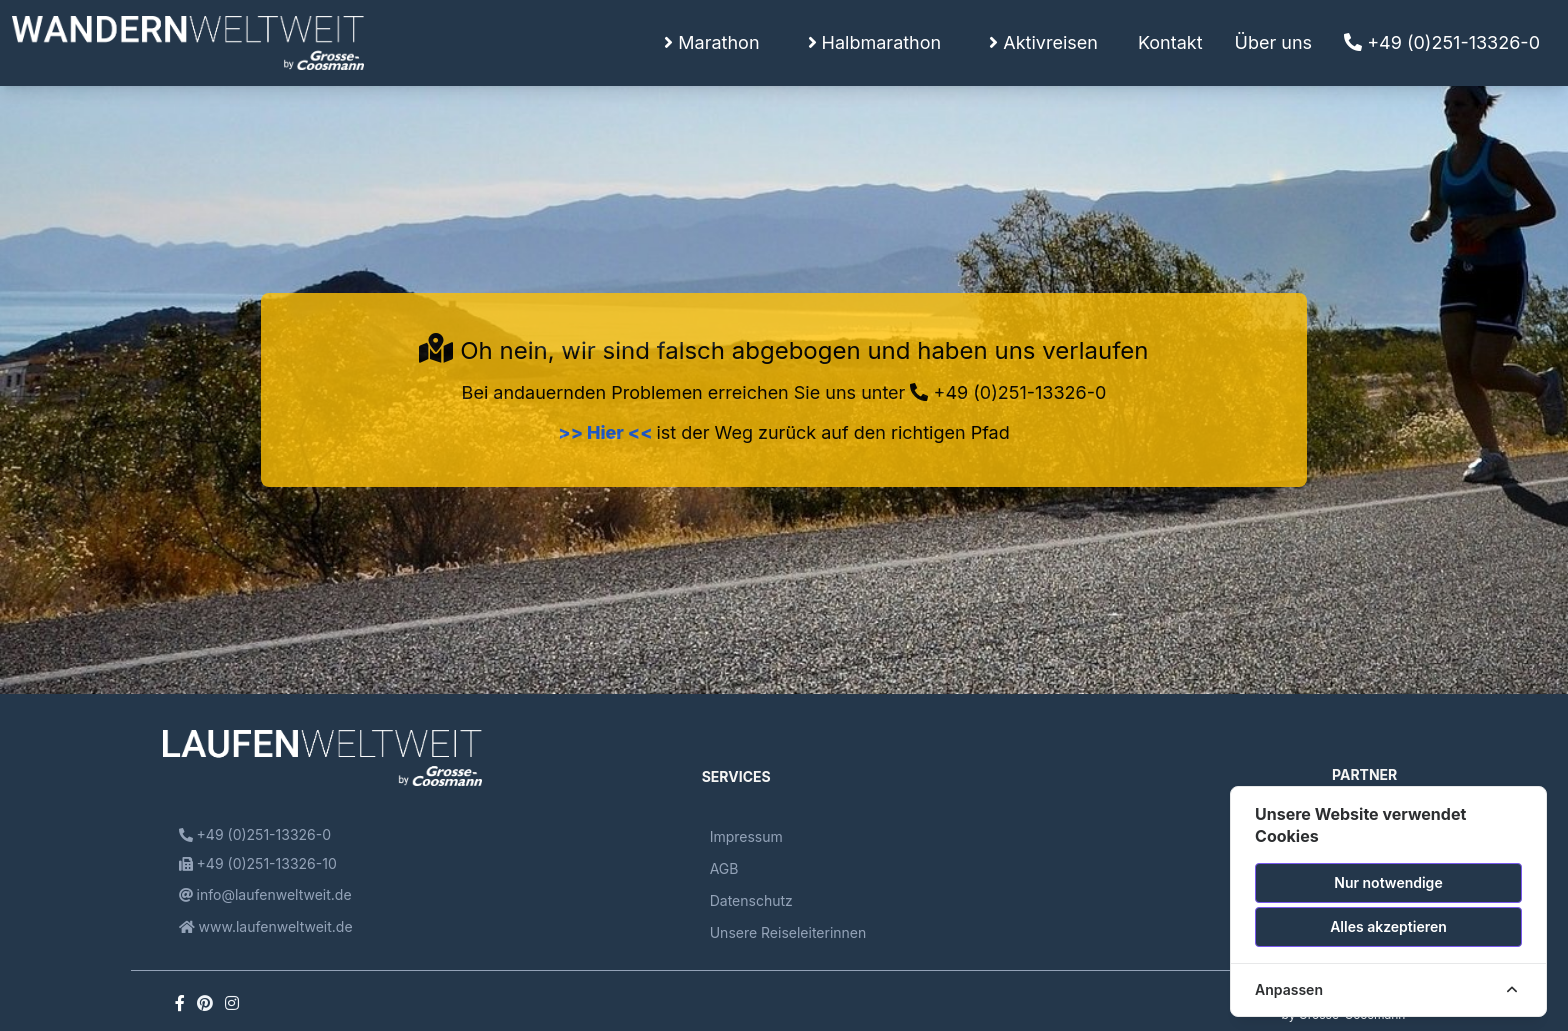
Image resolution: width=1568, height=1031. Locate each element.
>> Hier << (607, 432)
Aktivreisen (1043, 42)
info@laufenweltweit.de (265, 894)
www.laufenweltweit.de (266, 926)
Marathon (711, 42)
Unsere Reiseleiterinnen (788, 932)
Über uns (1274, 42)
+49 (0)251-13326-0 (1442, 42)
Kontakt (1170, 42)
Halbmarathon (875, 42)
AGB (724, 868)
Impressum (746, 836)
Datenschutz (751, 900)
